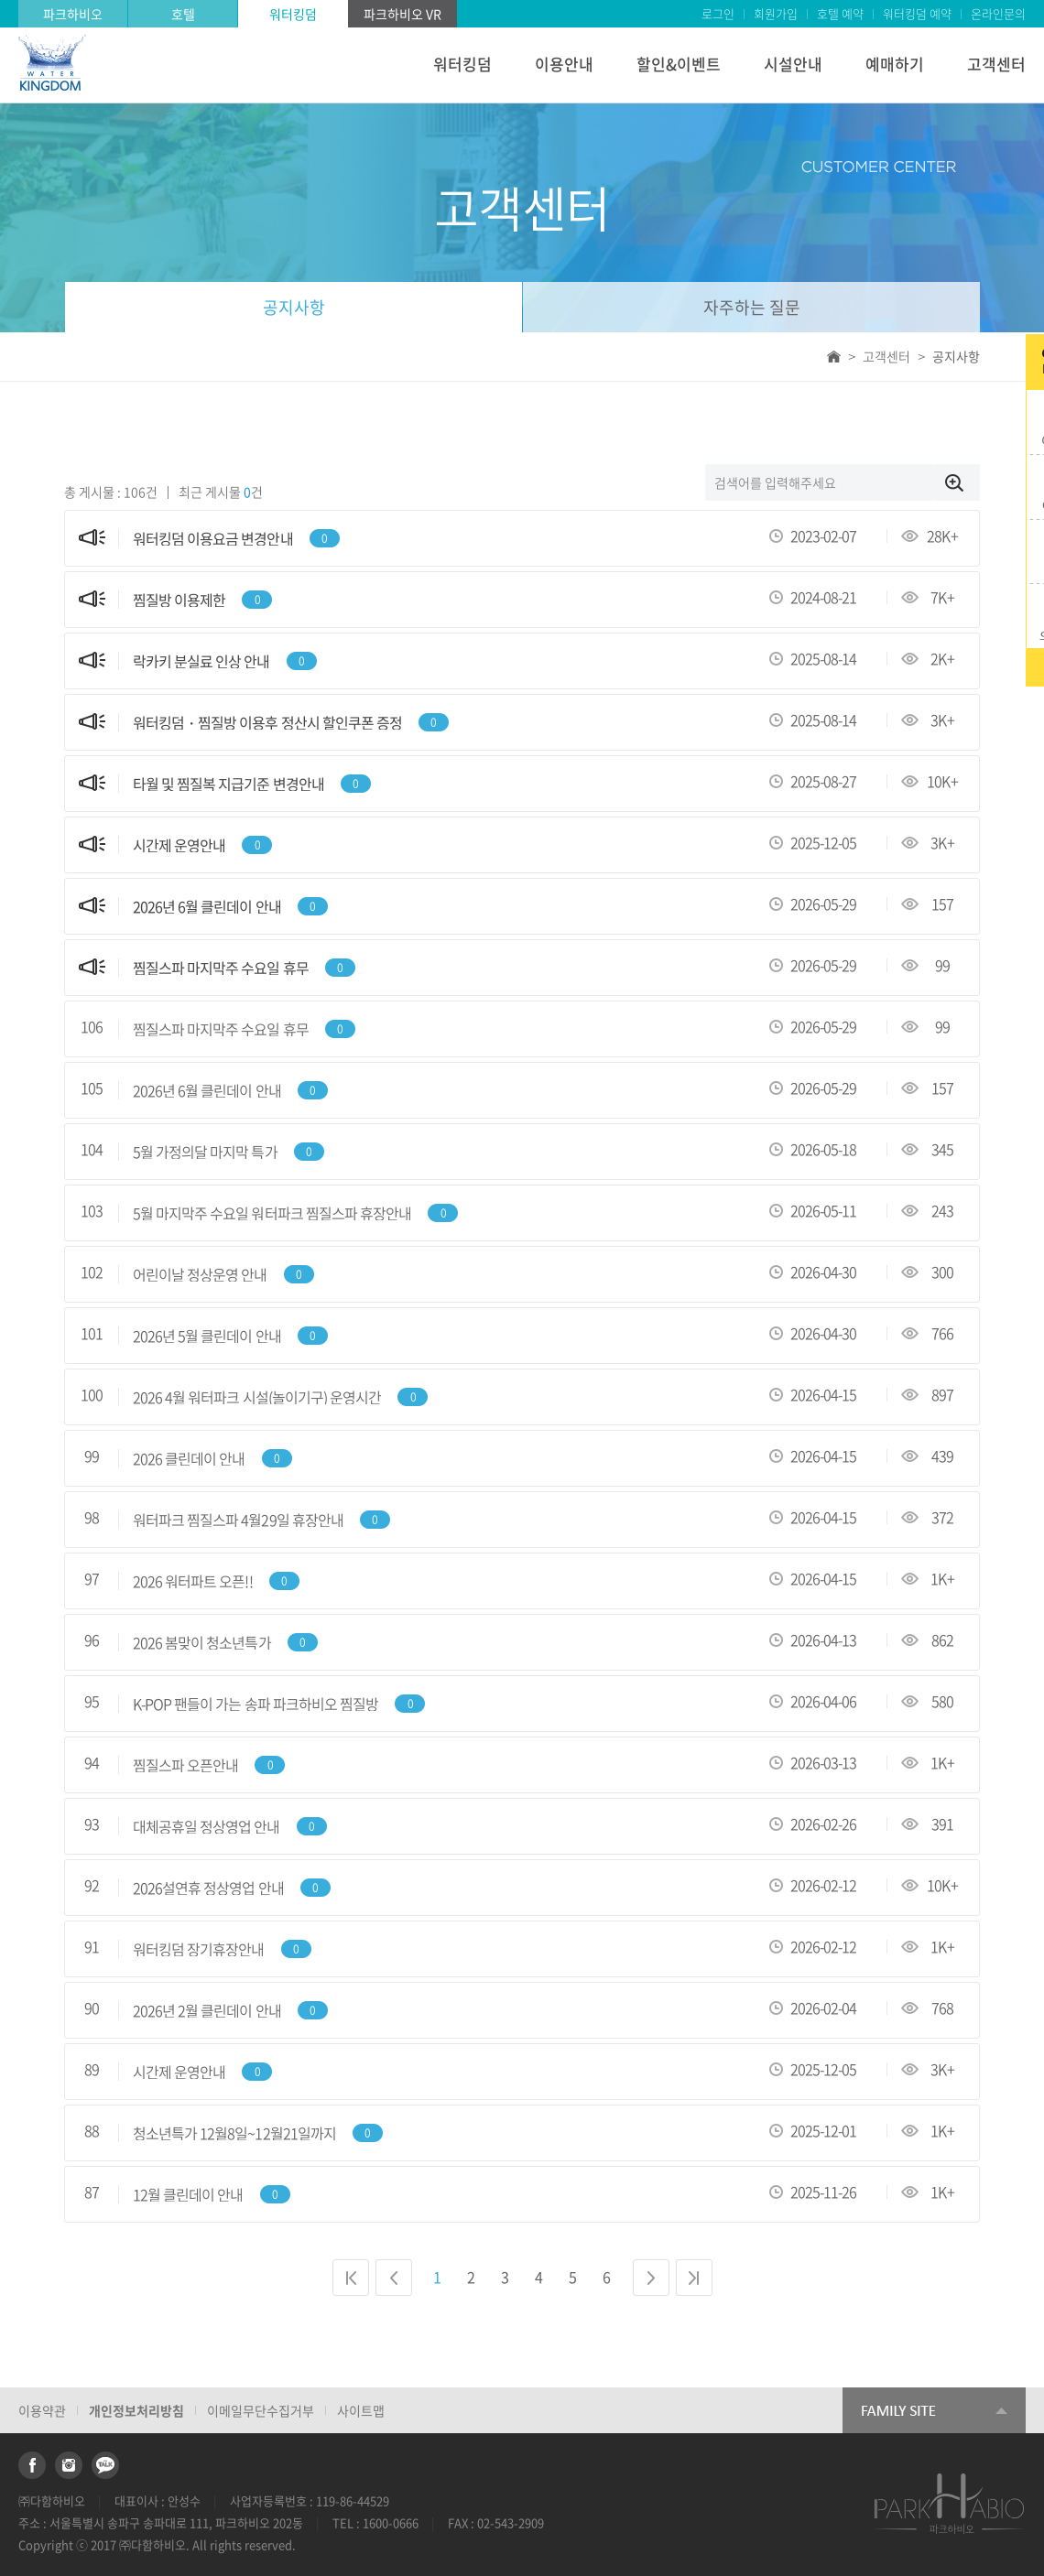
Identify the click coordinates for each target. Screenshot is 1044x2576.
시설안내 (793, 63)
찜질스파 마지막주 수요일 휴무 (221, 968)
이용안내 (564, 63)
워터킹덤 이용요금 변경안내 (213, 539)
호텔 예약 (840, 13)
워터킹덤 (293, 14)
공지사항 (294, 307)
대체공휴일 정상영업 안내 (206, 1827)
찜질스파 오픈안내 (185, 1765)
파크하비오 (73, 14)
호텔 (183, 14)
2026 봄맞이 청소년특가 (202, 1643)
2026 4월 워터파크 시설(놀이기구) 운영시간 (257, 1397)
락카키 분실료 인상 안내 (201, 661)
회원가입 (776, 13)
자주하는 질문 (751, 307)
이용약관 (42, 2410)
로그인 (717, 13)
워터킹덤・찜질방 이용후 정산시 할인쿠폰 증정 (267, 723)
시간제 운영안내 (179, 845)
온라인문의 (998, 13)
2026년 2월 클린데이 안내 (207, 2011)
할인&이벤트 (678, 63)
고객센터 (996, 63)
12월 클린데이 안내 (188, 2195)
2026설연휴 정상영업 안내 (208, 1888)
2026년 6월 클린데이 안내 (207, 907)
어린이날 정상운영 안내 (199, 1275)
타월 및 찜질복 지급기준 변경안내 (228, 784)
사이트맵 (361, 2410)
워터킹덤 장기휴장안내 (198, 1949)
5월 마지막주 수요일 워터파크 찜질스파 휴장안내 (272, 1213)
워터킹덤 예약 (917, 13)
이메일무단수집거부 (260, 2410)
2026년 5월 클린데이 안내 (207, 1336)
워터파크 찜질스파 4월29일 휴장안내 (238, 1520)
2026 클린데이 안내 (189, 1459)
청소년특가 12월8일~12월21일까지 (234, 2133)
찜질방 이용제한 (179, 600)
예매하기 (894, 63)
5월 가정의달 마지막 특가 (205, 1152)
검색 (957, 482)
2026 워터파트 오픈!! (193, 1581)
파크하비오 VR (402, 14)
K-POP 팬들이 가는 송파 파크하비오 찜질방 (255, 1704)
